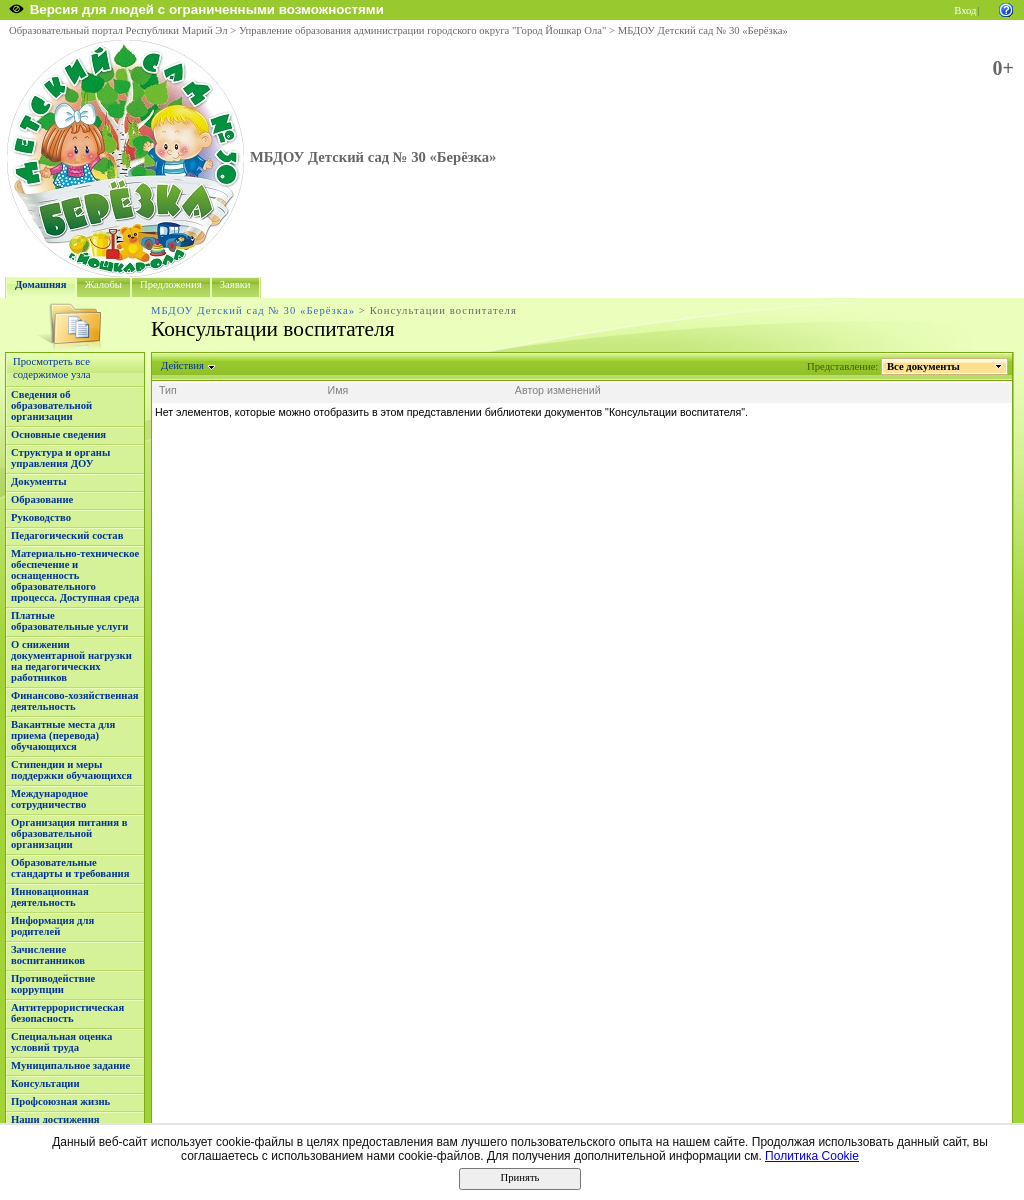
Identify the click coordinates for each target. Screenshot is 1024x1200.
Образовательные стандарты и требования (70, 868)
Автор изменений (558, 390)
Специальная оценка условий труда (61, 1042)
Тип (168, 390)
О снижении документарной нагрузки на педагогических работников (71, 661)
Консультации (45, 1083)
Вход (965, 10)
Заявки (235, 284)
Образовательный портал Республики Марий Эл (118, 30)
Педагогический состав (67, 535)
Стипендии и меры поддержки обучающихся (71, 770)
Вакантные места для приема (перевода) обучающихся (63, 735)
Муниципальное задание (70, 1065)
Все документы (924, 366)
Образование (42, 499)
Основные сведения (58, 434)
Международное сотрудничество (49, 799)
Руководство (41, 517)
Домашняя (41, 284)
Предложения (171, 284)
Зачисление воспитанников (48, 955)
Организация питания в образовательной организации (69, 833)
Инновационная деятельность (50, 897)
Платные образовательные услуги (69, 621)
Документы (39, 481)
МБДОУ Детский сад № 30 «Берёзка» (703, 30)
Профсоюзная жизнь (60, 1101)
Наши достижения (55, 1119)
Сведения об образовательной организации (51, 405)
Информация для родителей (52, 926)
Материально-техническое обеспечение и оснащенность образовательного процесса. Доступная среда (75, 575)
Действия (183, 365)
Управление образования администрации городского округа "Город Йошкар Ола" (423, 30)
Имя (338, 390)
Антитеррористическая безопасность (67, 1013)
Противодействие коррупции (53, 984)
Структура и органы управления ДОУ (60, 458)
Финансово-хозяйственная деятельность (75, 701)
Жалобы (103, 284)
